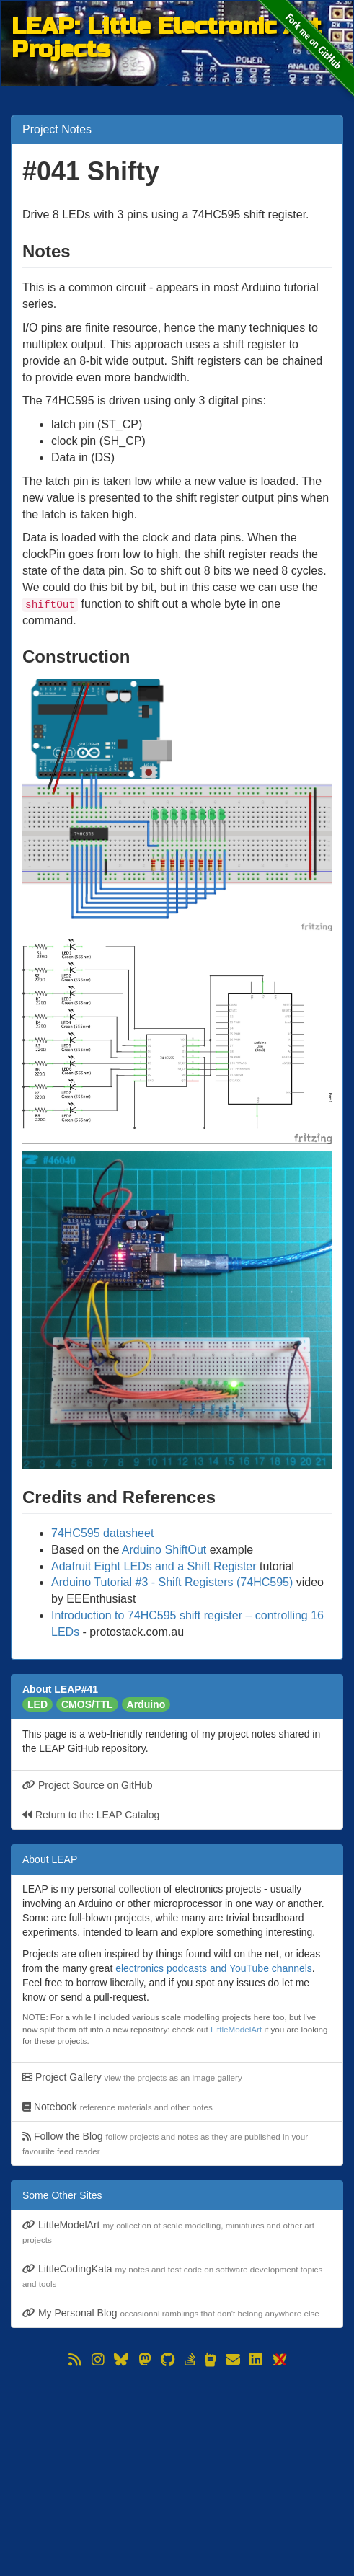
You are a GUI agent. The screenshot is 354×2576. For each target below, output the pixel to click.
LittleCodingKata (172, 2275)
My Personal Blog (170, 2313)
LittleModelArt (236, 2029)
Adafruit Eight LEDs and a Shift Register (154, 1566)
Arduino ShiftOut (164, 1550)
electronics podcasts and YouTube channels (213, 1968)
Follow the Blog (165, 2143)
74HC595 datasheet (102, 1533)
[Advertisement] (177, 2471)
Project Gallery (132, 2077)
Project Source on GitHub (87, 1785)
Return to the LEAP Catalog (90, 1814)
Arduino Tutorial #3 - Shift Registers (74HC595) (172, 1582)
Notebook (117, 2106)
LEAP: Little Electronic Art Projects (167, 26)
